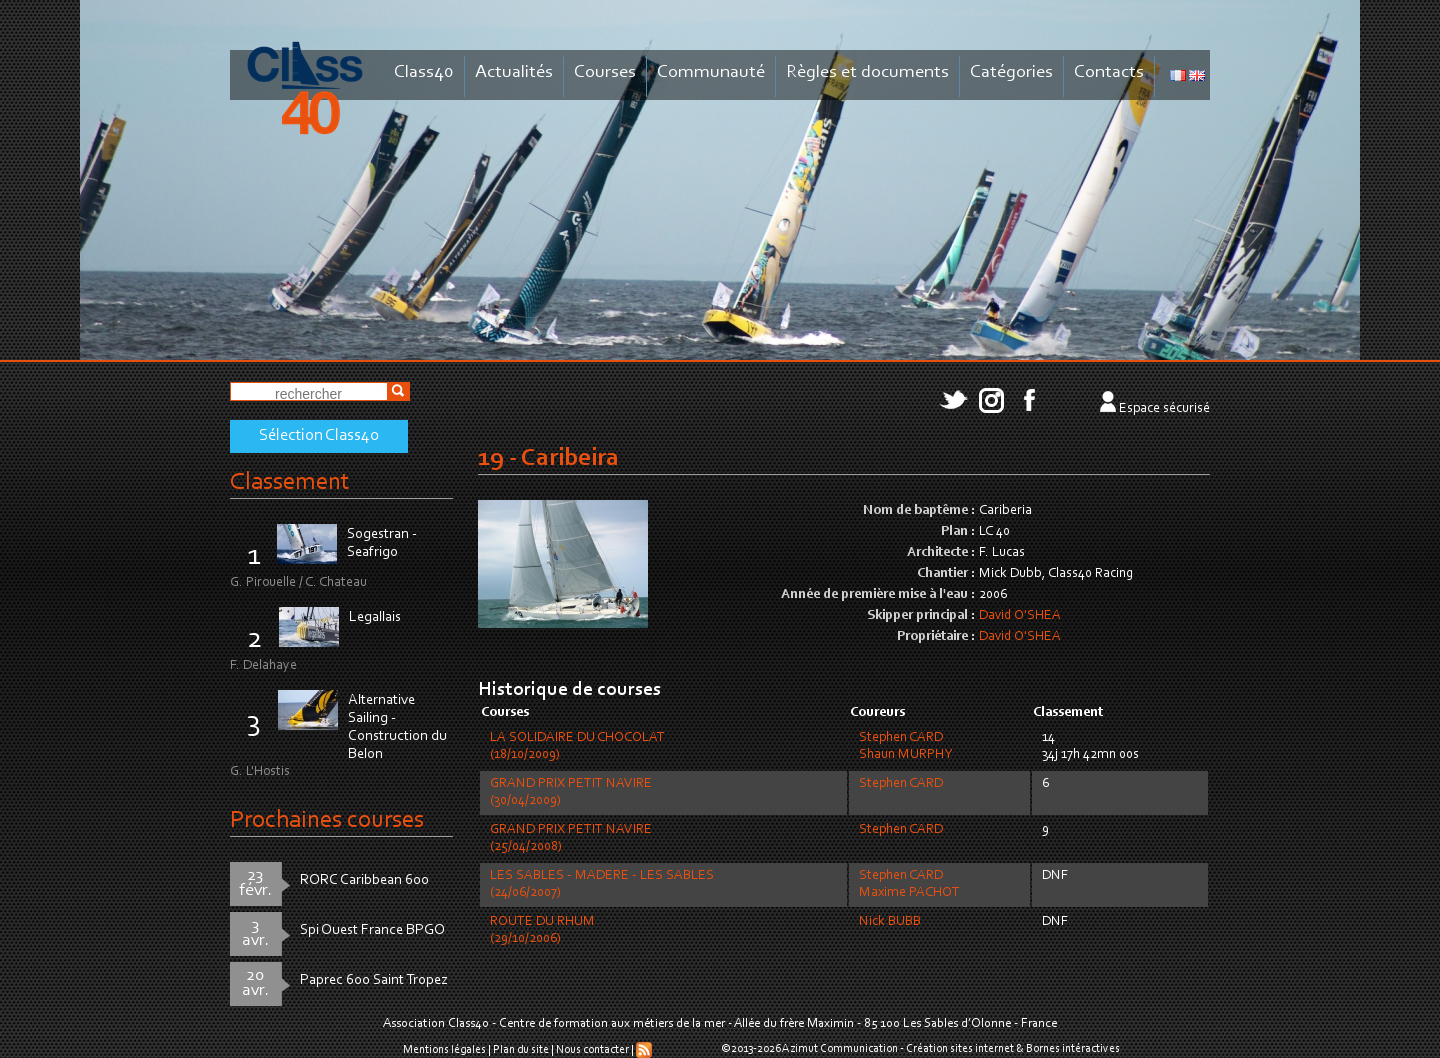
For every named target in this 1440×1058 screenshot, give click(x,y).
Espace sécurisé (1164, 409)
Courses (605, 72)
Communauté (711, 72)
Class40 (424, 72)
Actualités (514, 72)
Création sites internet (960, 1049)
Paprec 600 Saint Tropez (374, 980)
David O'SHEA (1020, 616)
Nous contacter (592, 1050)
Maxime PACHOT (909, 893)
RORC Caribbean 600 (364, 880)
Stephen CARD (901, 738)
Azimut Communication (840, 1049)
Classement (290, 482)
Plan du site (521, 1050)
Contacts (1109, 72)
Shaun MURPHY (905, 755)
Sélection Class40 (319, 436)
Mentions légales (444, 1050)
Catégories (1011, 72)
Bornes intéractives (1073, 1049)
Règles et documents (867, 72)
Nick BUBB (890, 922)
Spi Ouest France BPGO (372, 930)
